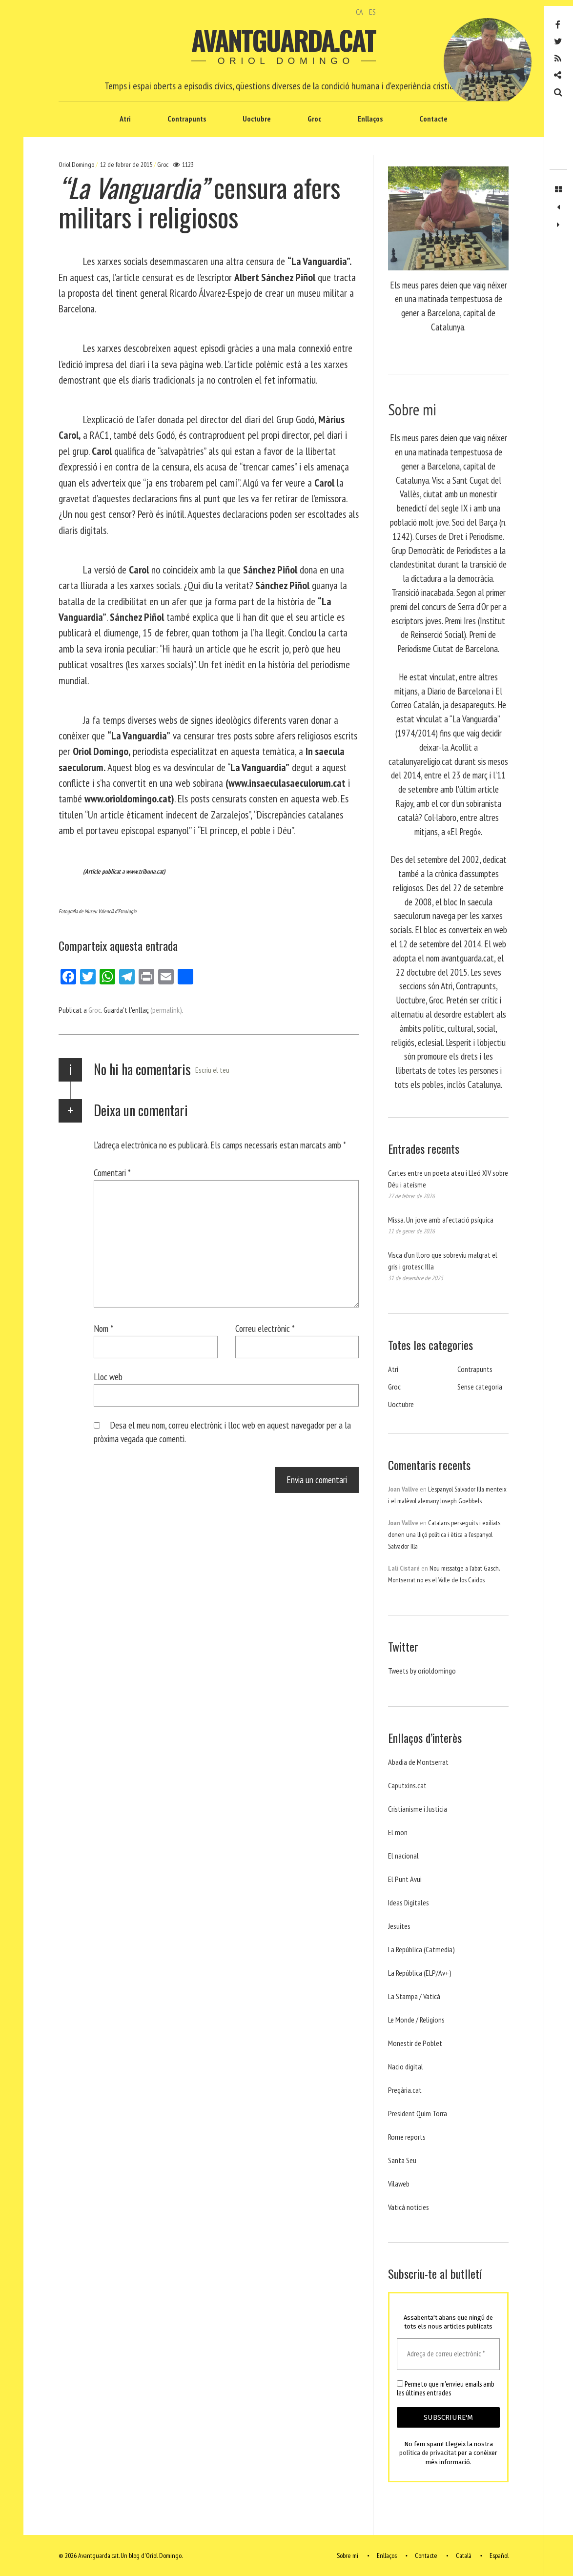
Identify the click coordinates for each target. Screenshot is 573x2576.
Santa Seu (402, 2160)
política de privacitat (427, 2453)
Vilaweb (398, 2183)
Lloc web (108, 1376)
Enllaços (370, 118)
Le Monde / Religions (416, 2019)
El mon (398, 1832)
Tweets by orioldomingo (422, 1671)
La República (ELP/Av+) (419, 1973)
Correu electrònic (265, 1328)
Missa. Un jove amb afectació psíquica (440, 1220)
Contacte (433, 118)
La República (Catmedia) (421, 1949)
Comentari (112, 1172)
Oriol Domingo (77, 164)
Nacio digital (405, 2066)
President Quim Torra (417, 2113)
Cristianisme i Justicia (417, 1809)
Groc (314, 118)
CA (359, 12)
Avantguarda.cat (283, 40)
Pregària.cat (405, 2090)
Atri (125, 118)
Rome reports (407, 2137)
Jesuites (399, 1926)
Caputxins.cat (407, 1785)
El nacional (403, 1855)
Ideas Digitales (408, 1902)
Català (463, 2555)
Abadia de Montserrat (418, 1762)
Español (499, 2555)
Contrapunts (186, 118)
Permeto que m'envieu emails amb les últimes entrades (445, 2388)
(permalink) (166, 1010)
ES (372, 12)
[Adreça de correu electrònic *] (448, 2354)
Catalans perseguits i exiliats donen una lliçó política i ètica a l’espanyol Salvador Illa (444, 1534)
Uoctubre (257, 118)
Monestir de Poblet (415, 2043)
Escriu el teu (212, 1070)
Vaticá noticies (408, 2207)
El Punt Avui (405, 1879)
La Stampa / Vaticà (414, 1996)
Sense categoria (479, 1386)
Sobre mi (347, 2555)
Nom (103, 1328)
